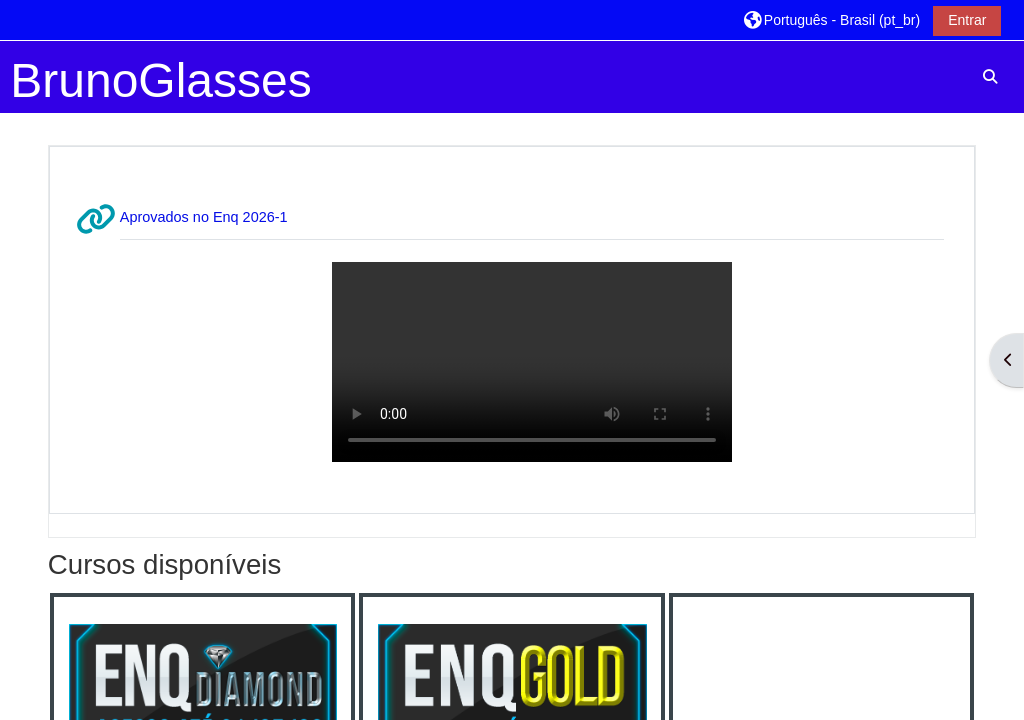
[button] (832, 19)
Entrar (967, 20)
